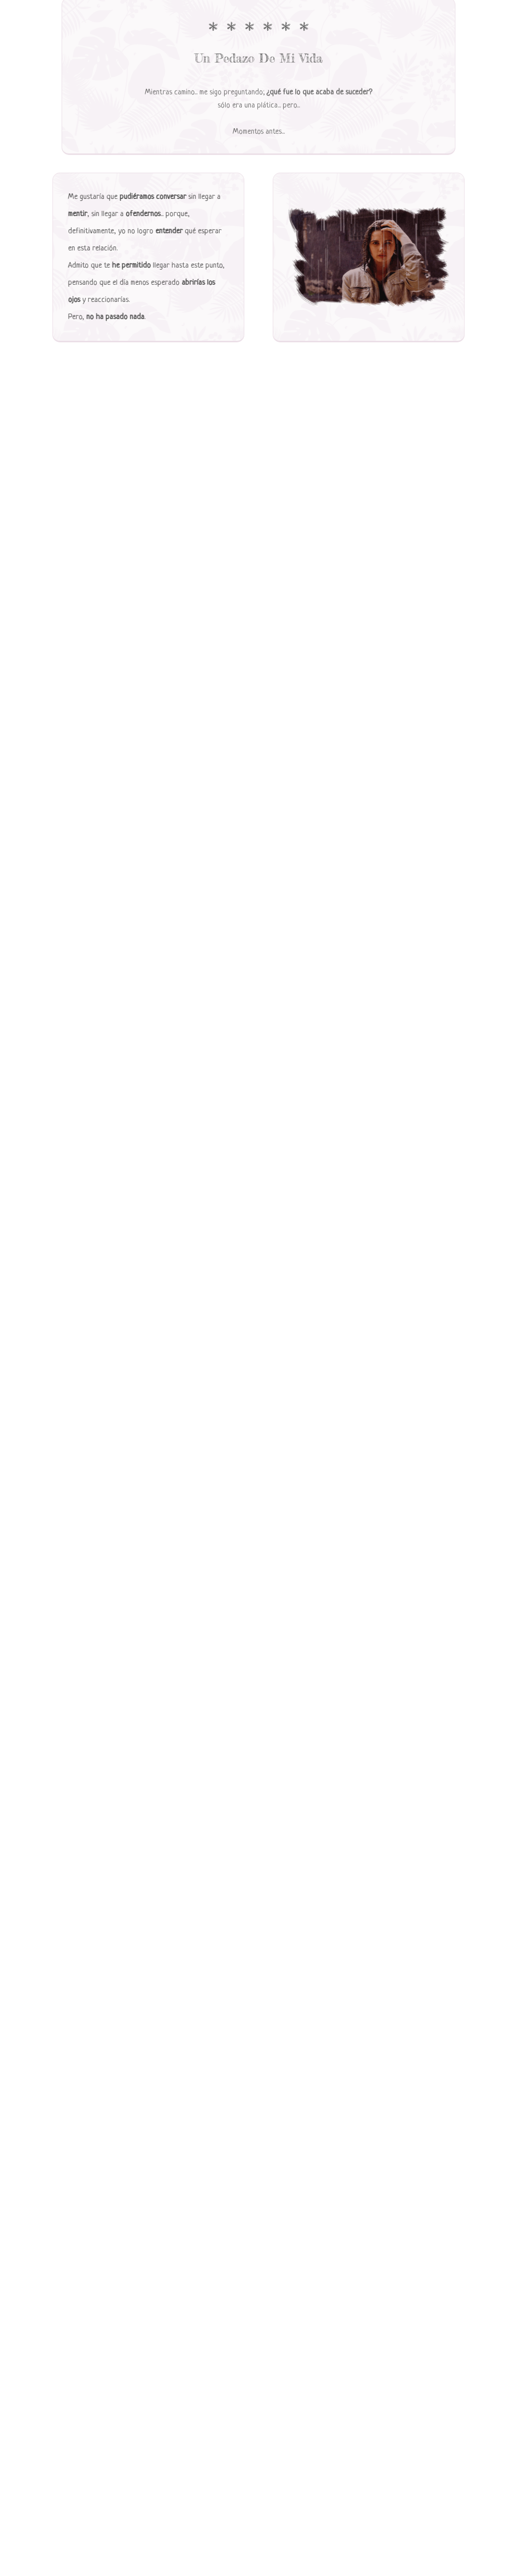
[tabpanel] (258, 64)
